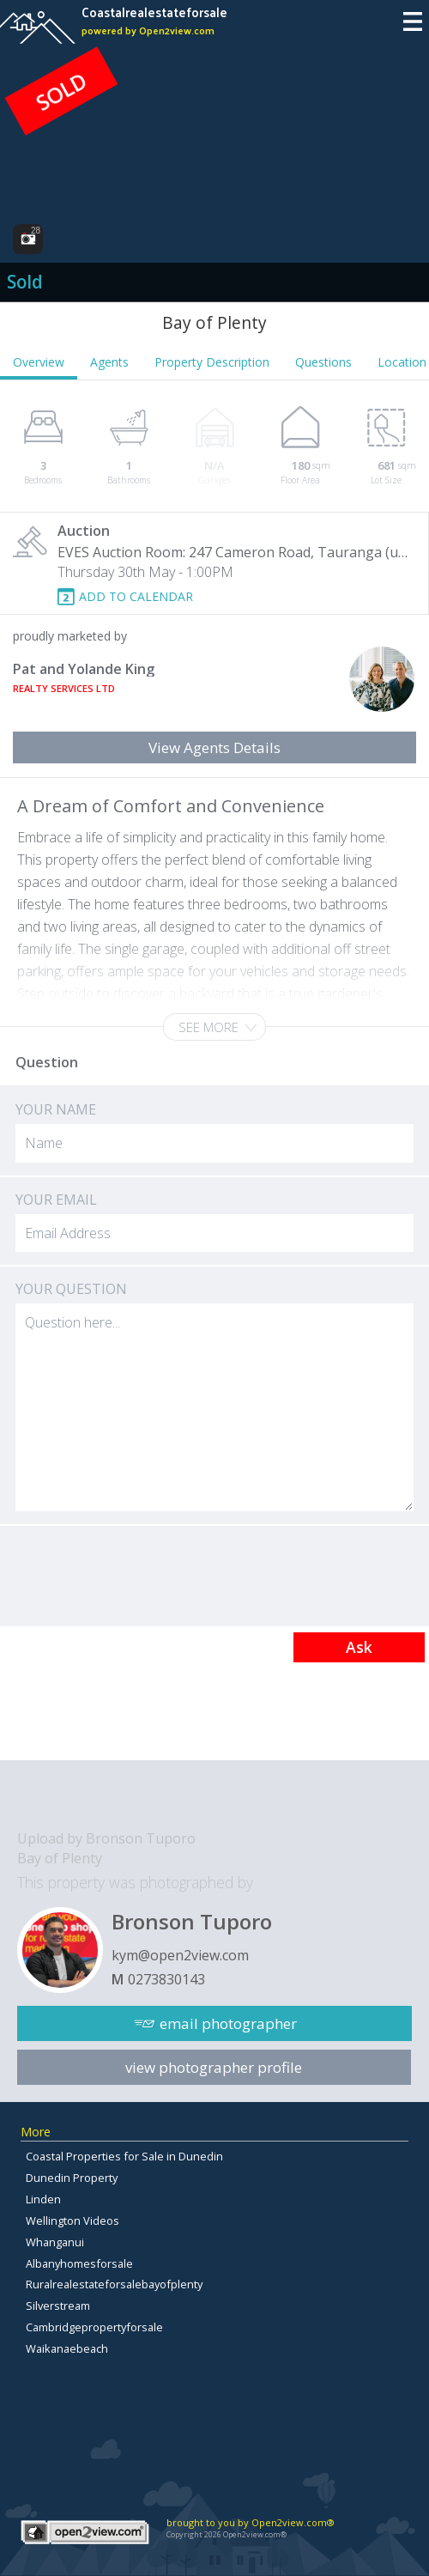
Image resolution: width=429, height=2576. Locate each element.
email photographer (228, 2023)
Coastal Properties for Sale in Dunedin (124, 2156)
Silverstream (58, 2305)
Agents (109, 362)
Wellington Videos (72, 2220)
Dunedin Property (72, 2177)
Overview (38, 362)
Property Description (211, 362)
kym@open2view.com (180, 1955)
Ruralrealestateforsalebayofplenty (114, 2284)
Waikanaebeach (67, 2348)
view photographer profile (213, 2067)
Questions (323, 362)
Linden (43, 2199)
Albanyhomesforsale (79, 2263)
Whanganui (55, 2242)
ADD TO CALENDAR (136, 596)
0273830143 (166, 1979)
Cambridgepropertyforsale (94, 2327)
